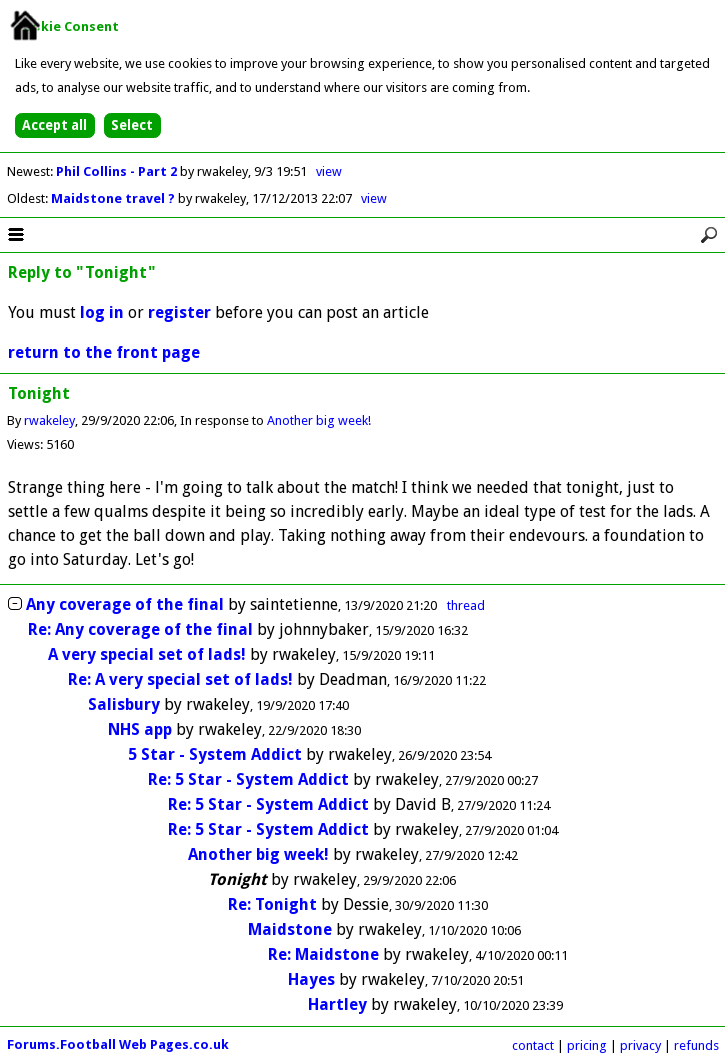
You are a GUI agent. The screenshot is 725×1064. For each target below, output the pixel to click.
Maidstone (290, 929)
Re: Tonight (272, 904)
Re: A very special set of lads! (180, 679)
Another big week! (319, 420)
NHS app (140, 729)
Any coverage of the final (125, 604)
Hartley (337, 1004)
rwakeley (49, 420)
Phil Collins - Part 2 (118, 171)
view (329, 171)
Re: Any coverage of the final (140, 629)
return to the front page (104, 352)
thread (466, 605)
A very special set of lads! (147, 654)
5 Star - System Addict (215, 754)
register (179, 312)
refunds (696, 1045)
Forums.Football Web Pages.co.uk (118, 1044)
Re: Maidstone (323, 954)
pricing (587, 1045)
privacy (640, 1045)
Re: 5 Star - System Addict (248, 779)
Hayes (311, 979)
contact (533, 1045)
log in (102, 312)
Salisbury (124, 704)
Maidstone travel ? (114, 198)
